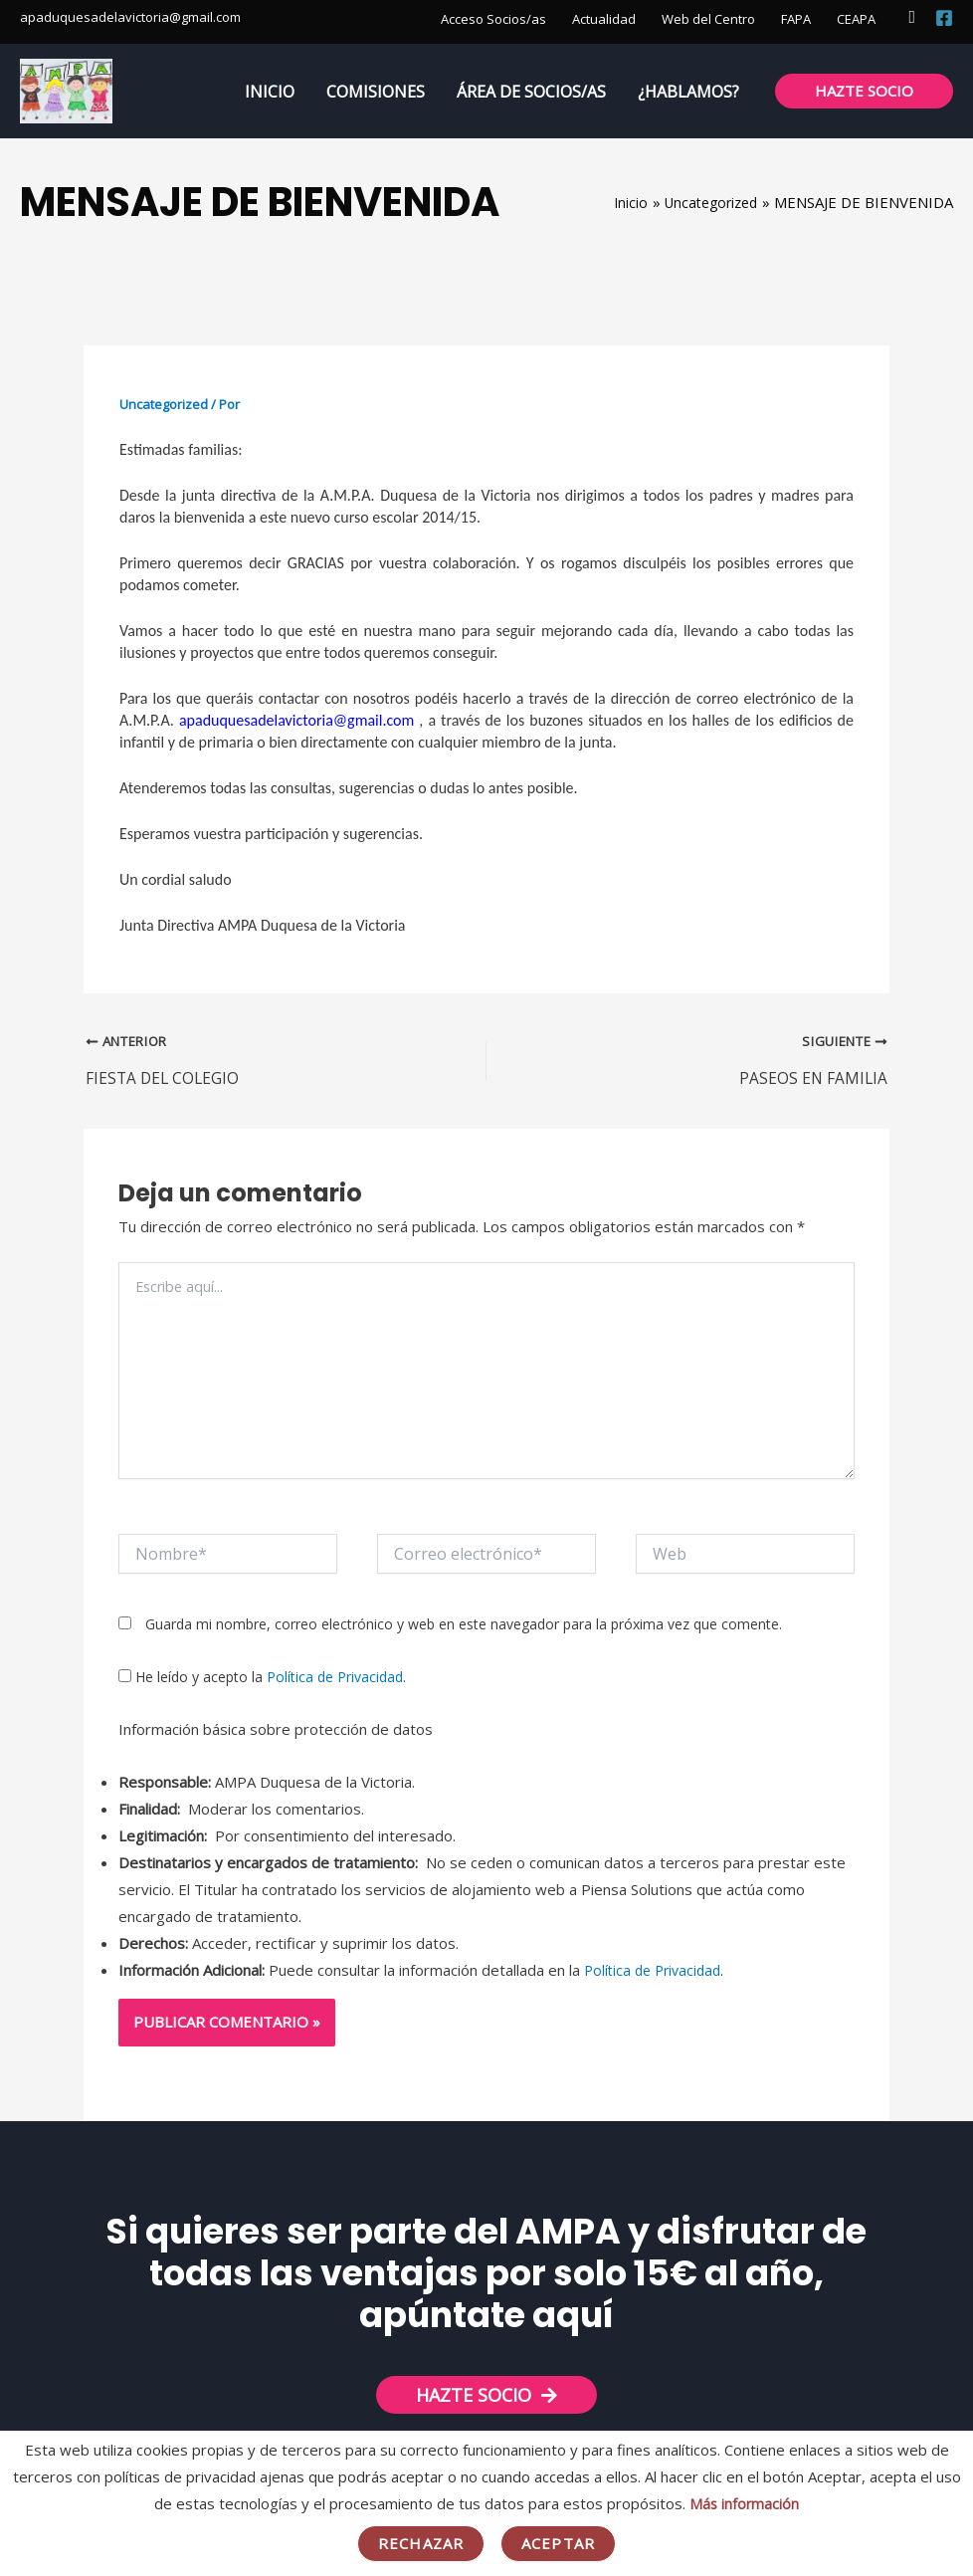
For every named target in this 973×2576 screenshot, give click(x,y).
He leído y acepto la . (262, 1679)
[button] (911, 17)
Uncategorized (163, 404)
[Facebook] (944, 18)
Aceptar (558, 2543)
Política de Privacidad (335, 1679)
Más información (744, 2503)
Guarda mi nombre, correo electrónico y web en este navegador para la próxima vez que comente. (463, 1625)
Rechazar (421, 2543)
